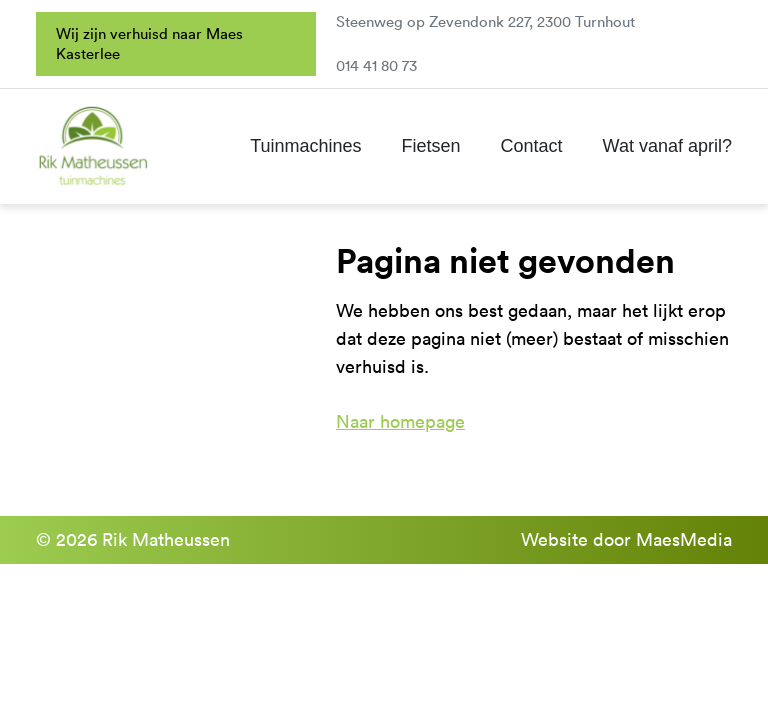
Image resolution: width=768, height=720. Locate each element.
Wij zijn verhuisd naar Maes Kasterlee (149, 43)
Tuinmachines (305, 146)
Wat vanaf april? (667, 146)
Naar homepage (400, 421)
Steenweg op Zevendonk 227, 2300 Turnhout (485, 21)
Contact (532, 146)
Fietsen (431, 146)
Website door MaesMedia (626, 539)
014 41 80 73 (376, 65)
